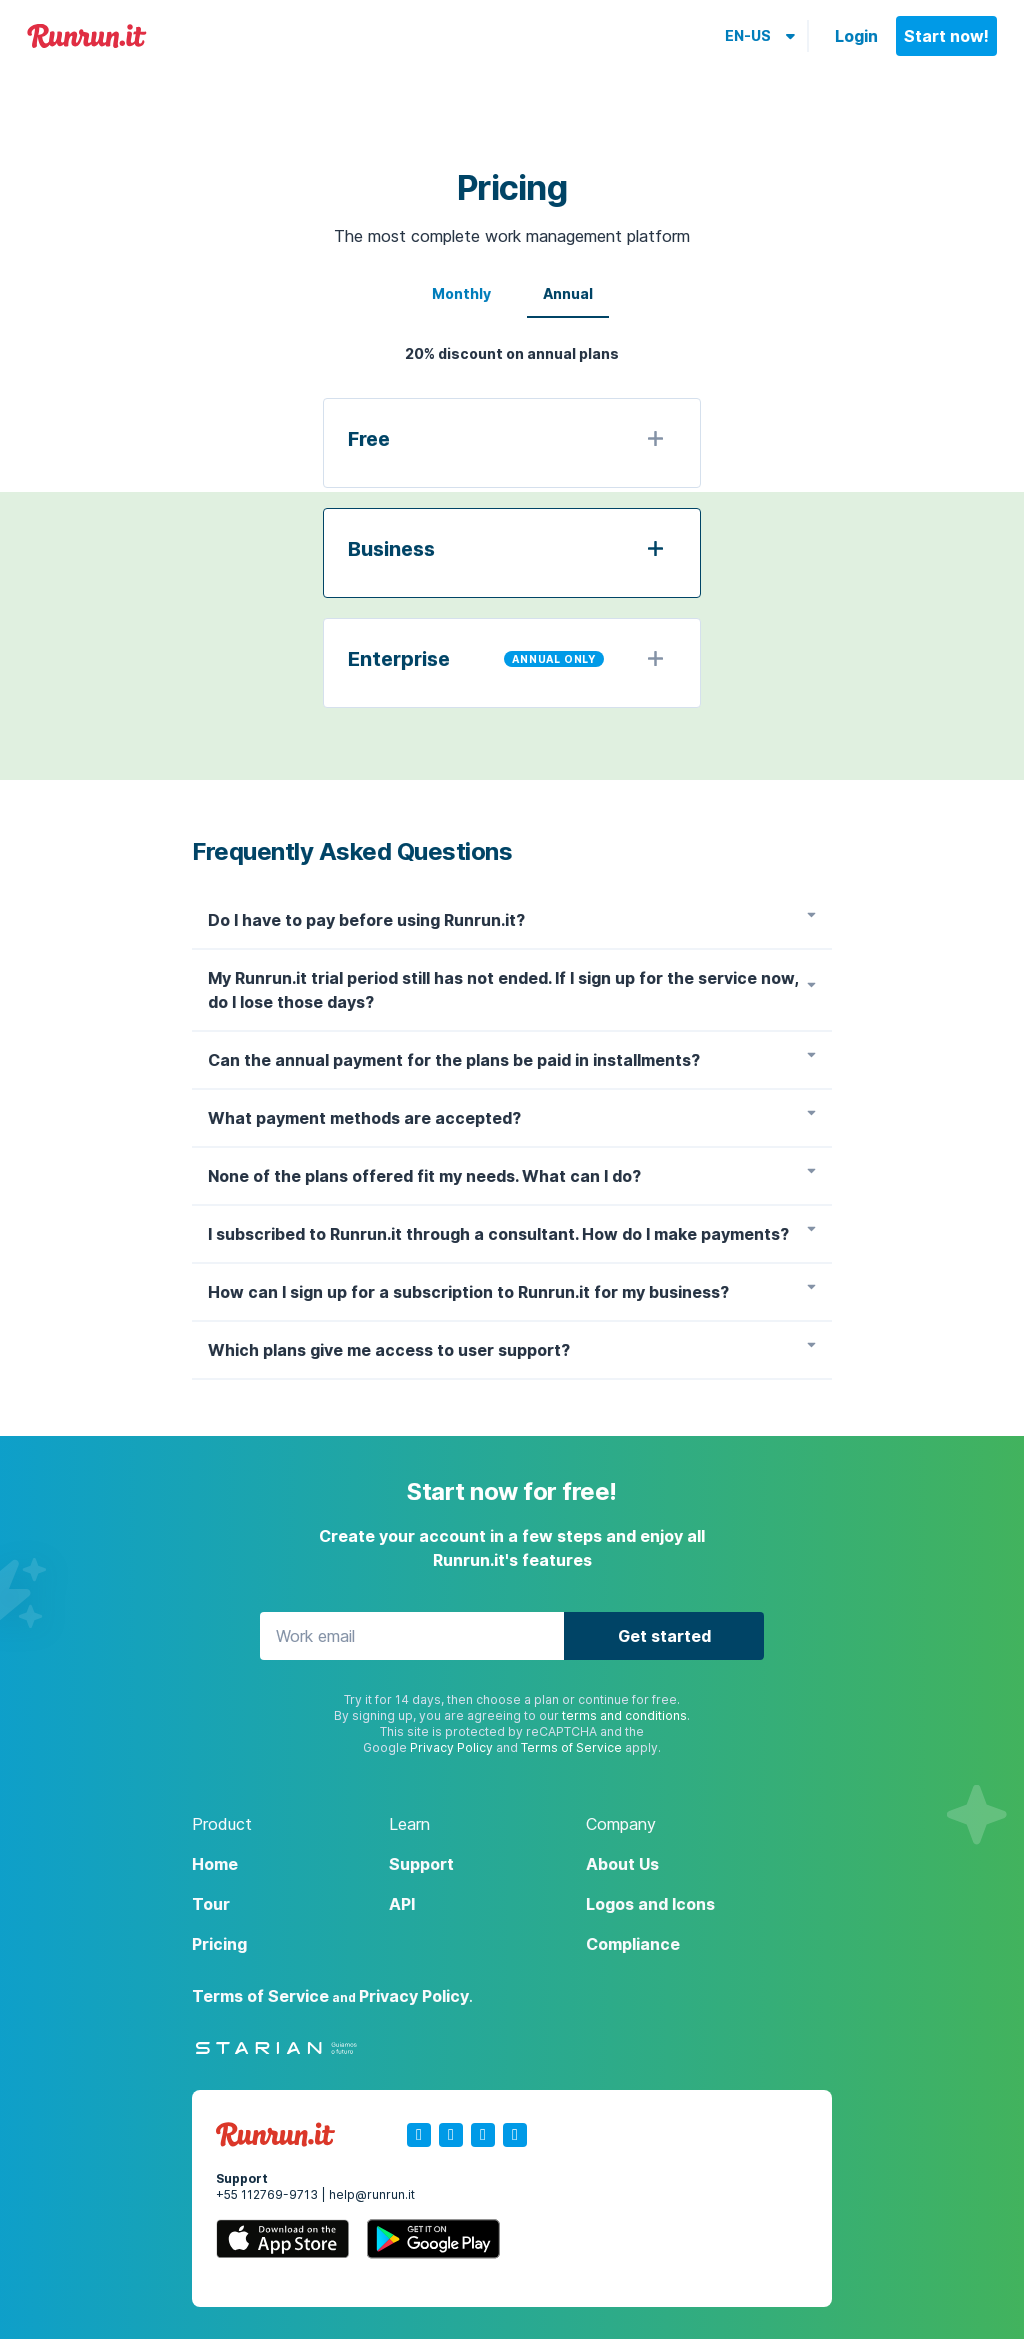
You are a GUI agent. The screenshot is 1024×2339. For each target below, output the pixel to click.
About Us (622, 1864)
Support (421, 1864)
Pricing (219, 1944)
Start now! (946, 36)
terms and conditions (624, 1715)
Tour (211, 1904)
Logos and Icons (650, 1904)
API (402, 1904)
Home (215, 1864)
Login (856, 36)
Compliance (633, 1944)
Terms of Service (571, 1747)
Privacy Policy (451, 1747)
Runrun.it (87, 36)
